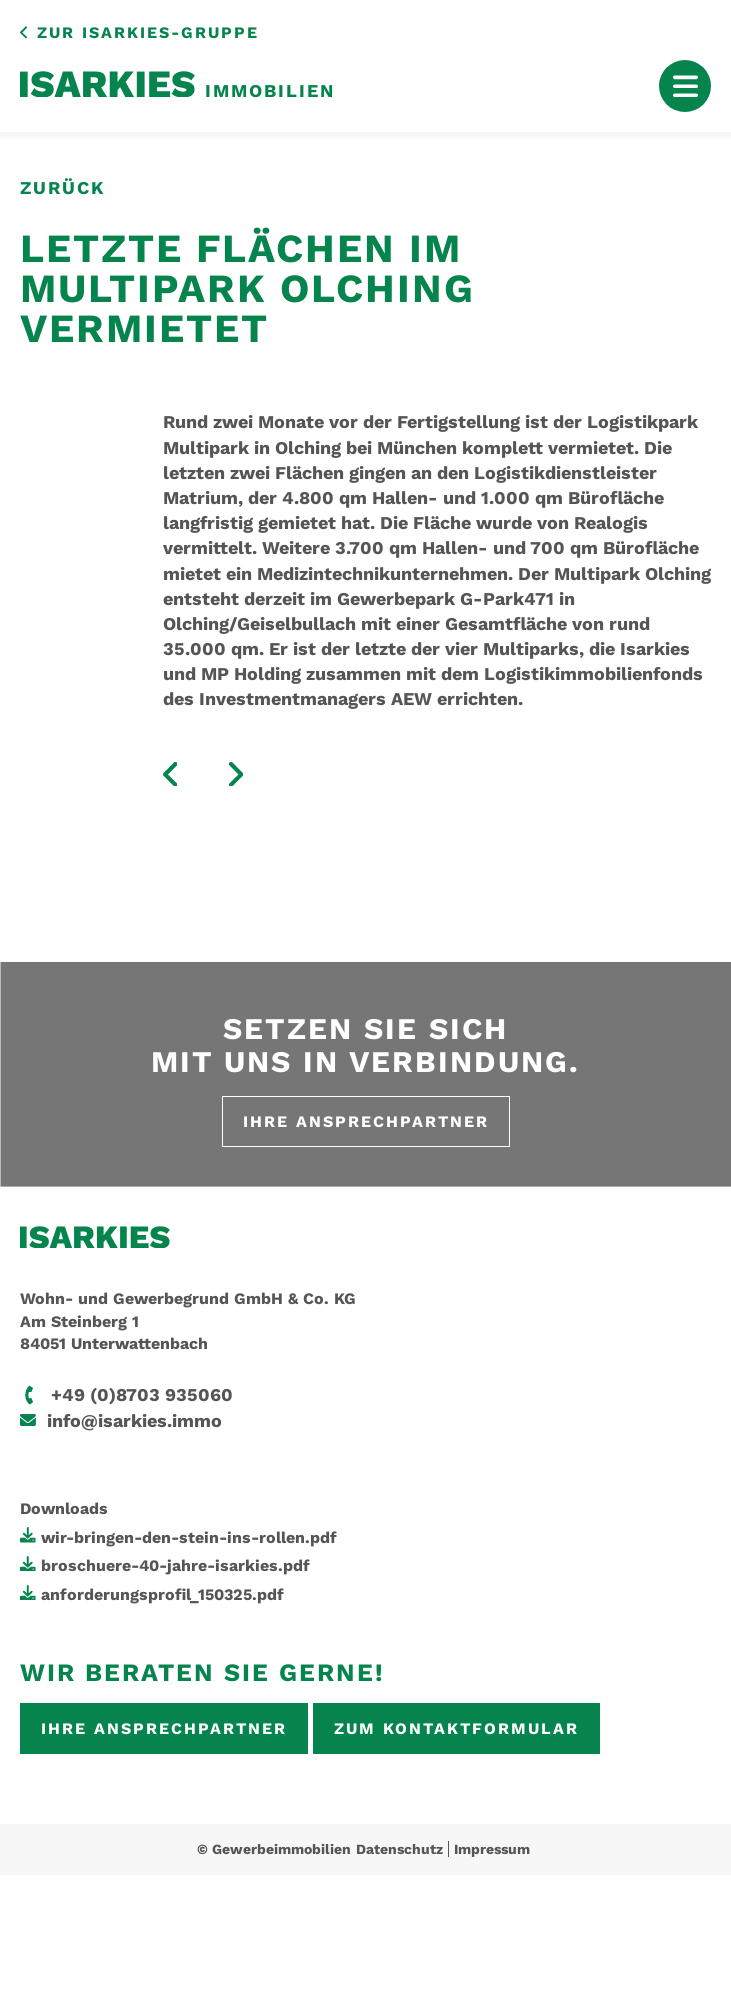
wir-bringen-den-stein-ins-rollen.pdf (189, 1537)
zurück (62, 187)
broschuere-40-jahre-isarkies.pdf (175, 1565)
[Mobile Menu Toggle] (685, 86)
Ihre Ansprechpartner (366, 1121)
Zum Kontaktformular (456, 1728)
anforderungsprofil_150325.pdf (162, 1594)
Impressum (492, 1849)
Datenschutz (399, 1849)
